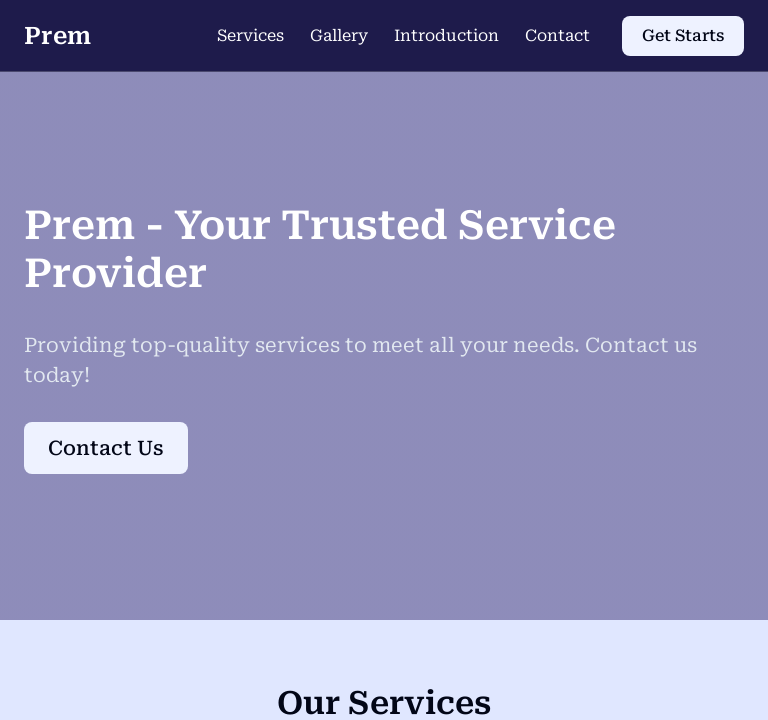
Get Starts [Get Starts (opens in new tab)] (683, 35)
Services (250, 35)
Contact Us (106, 448)
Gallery (339, 35)
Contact (557, 35)
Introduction (446, 35)
